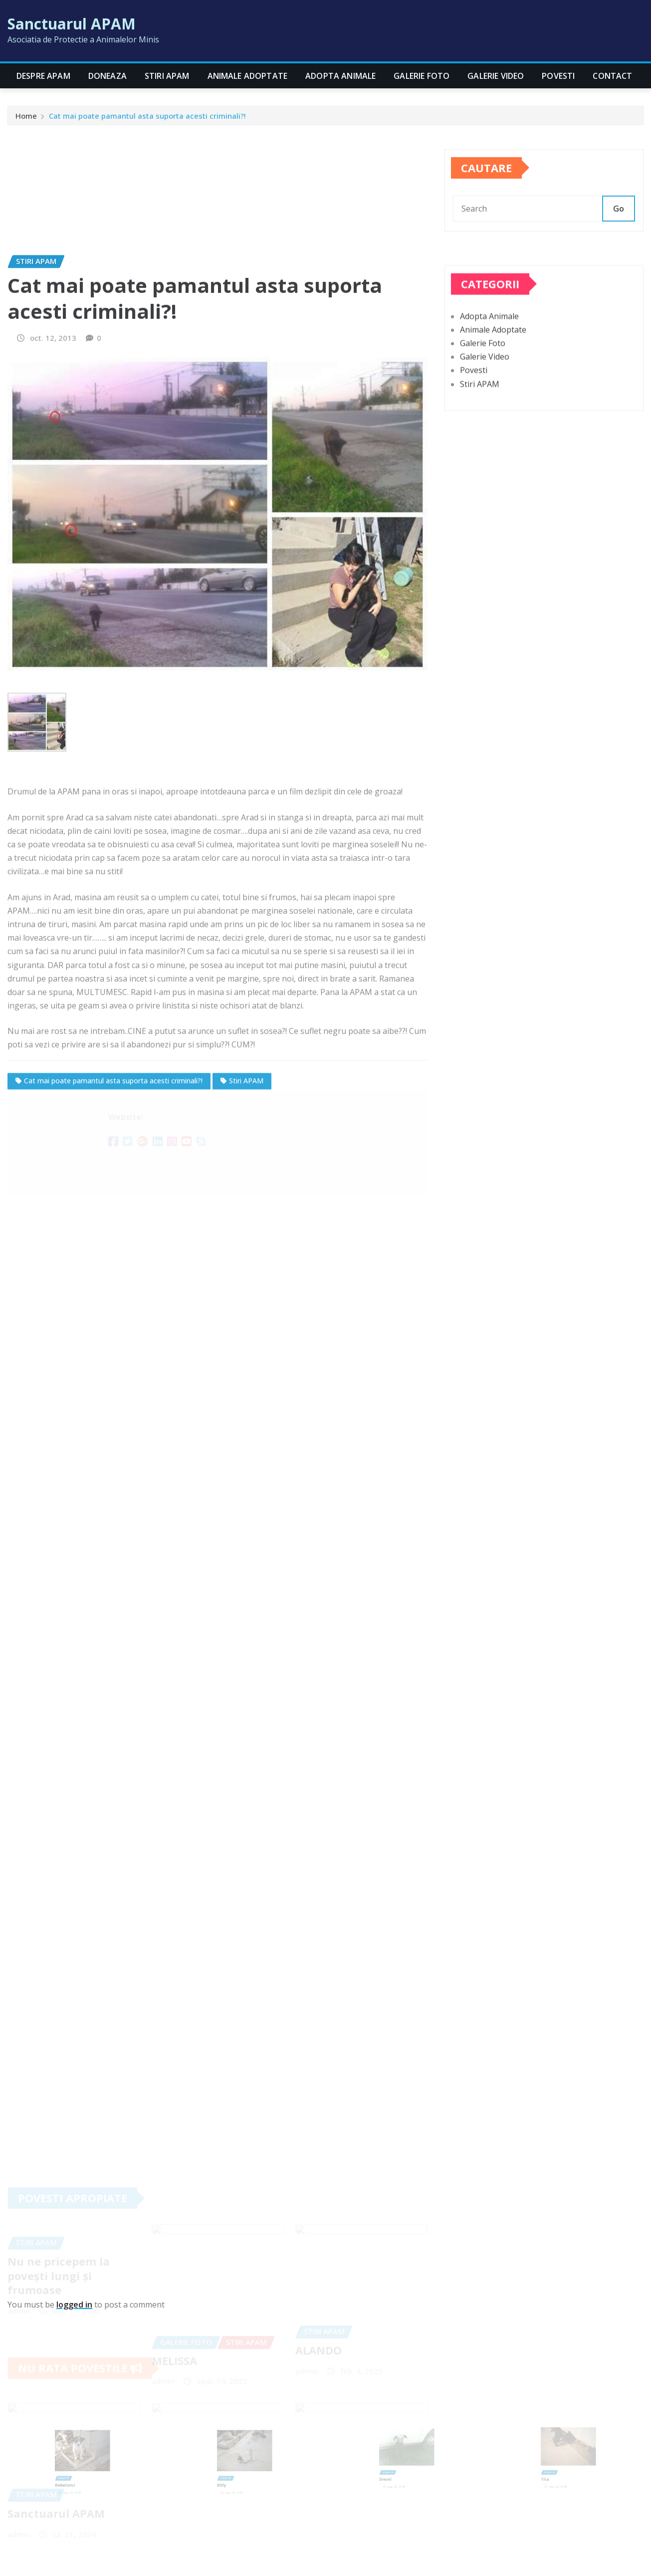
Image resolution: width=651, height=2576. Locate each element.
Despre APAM (43, 75)
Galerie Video (495, 75)
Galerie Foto (421, 75)
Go (618, 225)
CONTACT (612, 75)
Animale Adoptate (248, 75)
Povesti (558, 75)
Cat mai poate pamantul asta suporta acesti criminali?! (147, 119)
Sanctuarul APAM (71, 23)
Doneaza (107, 75)
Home (26, 119)
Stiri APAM (167, 75)
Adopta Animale (340, 75)
